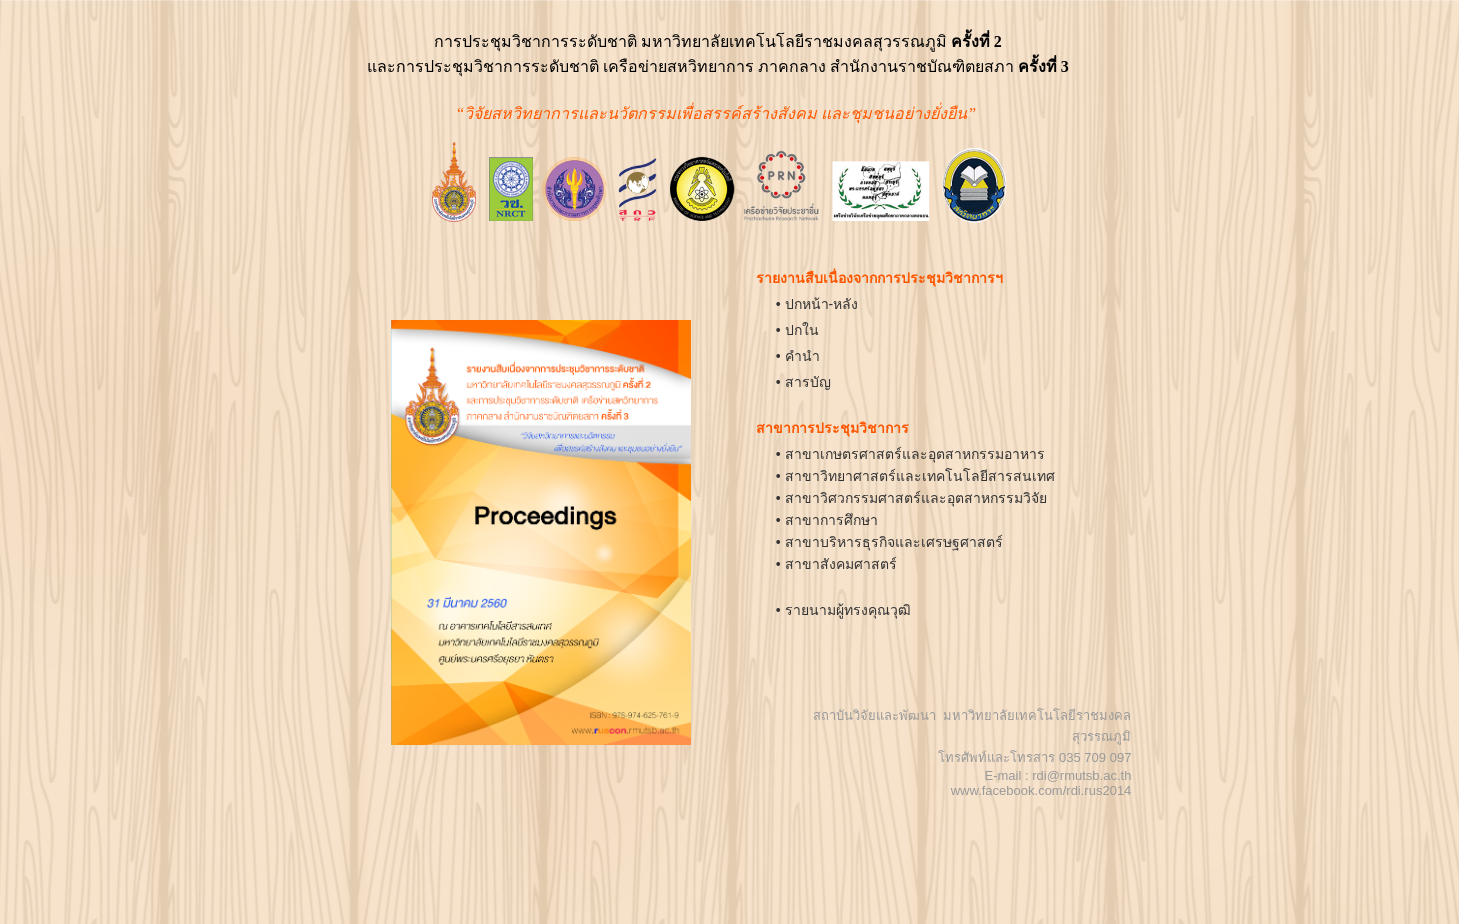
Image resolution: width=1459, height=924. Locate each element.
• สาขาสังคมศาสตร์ (836, 564)
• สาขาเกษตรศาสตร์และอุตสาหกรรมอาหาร (910, 454)
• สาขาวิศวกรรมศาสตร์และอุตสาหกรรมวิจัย (911, 498)
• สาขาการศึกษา (827, 520)
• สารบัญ (803, 382)
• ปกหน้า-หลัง (817, 304)
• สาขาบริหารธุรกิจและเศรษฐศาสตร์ (889, 542)
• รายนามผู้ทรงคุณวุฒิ (843, 610)
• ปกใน (797, 330)
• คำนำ (798, 356)
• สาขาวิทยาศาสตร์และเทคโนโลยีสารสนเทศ (915, 476)
